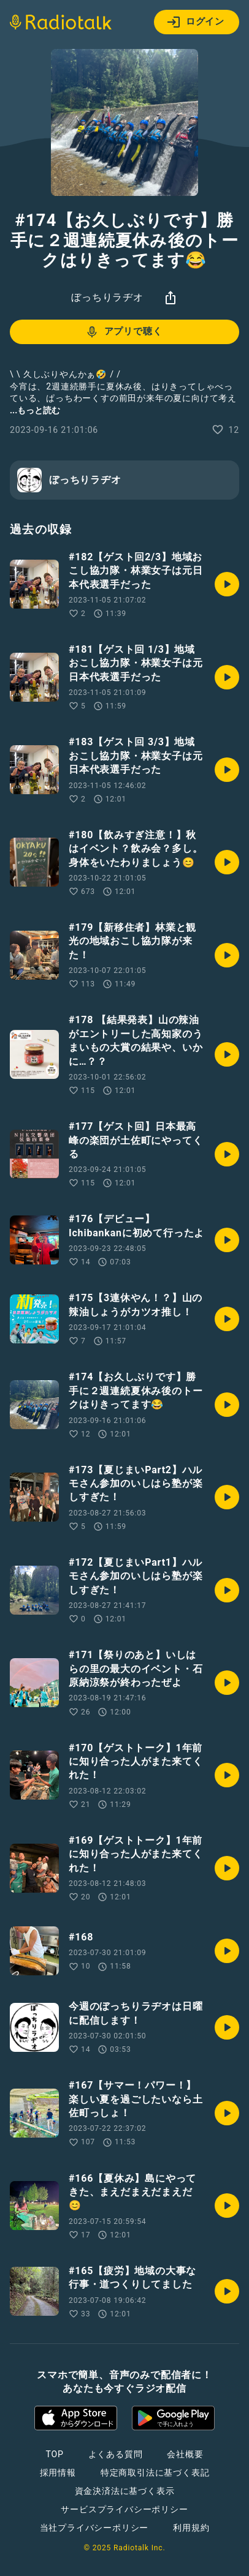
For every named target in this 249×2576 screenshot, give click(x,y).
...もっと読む (35, 410)
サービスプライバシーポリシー (124, 2509)
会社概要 (185, 2454)
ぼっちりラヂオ (107, 297)
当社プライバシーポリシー (94, 2528)
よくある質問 (115, 2454)
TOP (54, 2454)
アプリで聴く (124, 332)
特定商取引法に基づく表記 (155, 2472)
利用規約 (191, 2528)
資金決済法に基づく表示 (125, 2491)
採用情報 (58, 2472)
